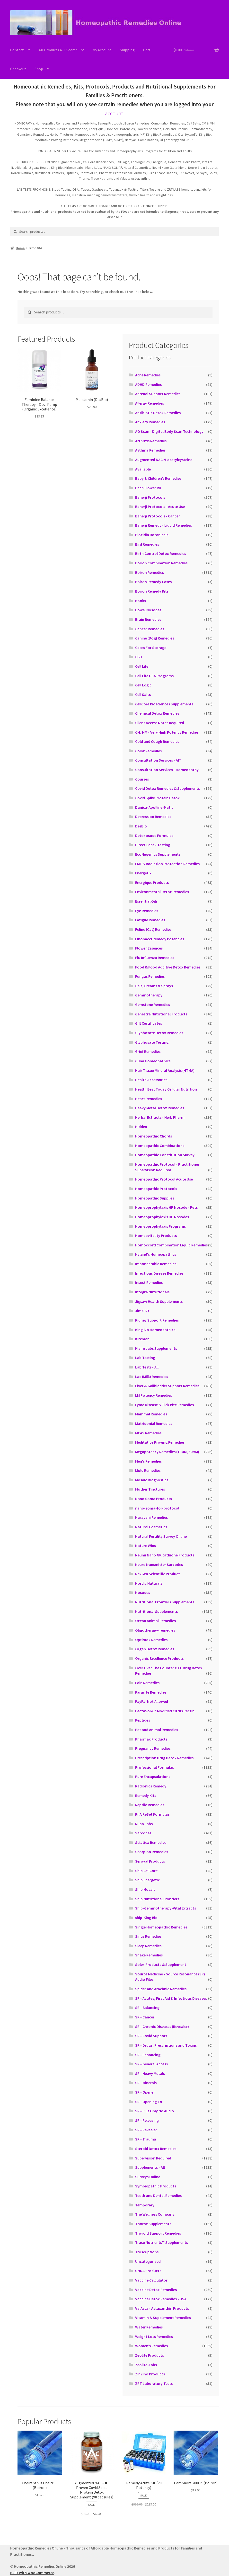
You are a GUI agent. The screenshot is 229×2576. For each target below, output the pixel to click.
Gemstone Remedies (152, 1004)
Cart (146, 49)
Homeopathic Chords (153, 1136)
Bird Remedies (147, 544)
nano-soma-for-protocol (157, 1508)
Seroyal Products (150, 1861)
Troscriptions (147, 2251)
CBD (138, 656)
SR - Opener (145, 2092)
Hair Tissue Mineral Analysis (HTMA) (164, 1070)
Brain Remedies (148, 619)
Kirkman (142, 1338)
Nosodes (142, 1592)
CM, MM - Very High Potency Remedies (166, 732)
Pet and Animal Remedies (156, 1729)
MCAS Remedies (148, 1432)
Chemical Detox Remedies (157, 713)
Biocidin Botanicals (151, 534)
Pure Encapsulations (152, 1776)
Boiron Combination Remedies (161, 562)
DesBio (141, 826)
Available (143, 469)
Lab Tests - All (147, 1367)
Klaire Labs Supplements (156, 1348)
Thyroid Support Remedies (158, 2233)
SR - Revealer (146, 2129)
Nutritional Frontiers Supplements (164, 1601)
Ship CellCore (146, 1870)
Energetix (143, 873)
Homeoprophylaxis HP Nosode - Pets (166, 1207)
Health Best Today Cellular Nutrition (166, 1089)
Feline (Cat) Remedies (153, 929)
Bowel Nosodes (148, 609)
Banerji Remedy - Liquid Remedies (163, 525)
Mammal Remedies (151, 1414)
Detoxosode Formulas (154, 835)
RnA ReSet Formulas (152, 1814)
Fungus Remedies (150, 976)
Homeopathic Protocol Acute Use (164, 1179)
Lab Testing (145, 1357)
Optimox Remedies (151, 1639)
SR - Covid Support (151, 2035)
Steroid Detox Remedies (155, 2148)
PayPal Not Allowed (151, 1701)
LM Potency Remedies (153, 1395)
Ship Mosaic (145, 1889)
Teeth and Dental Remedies (158, 2195)
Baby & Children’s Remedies (158, 478)
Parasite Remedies (150, 1692)
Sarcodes (143, 1832)
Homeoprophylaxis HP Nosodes (162, 1216)
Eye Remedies (146, 910)
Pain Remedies (147, 1682)
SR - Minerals (146, 2082)
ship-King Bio (146, 1917)
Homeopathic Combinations (159, 1145)
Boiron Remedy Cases (153, 581)
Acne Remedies (147, 375)
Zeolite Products (149, 2355)
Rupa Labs (144, 1823)
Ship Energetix (147, 1879)
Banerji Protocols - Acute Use (160, 506)
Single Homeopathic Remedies (161, 1927)
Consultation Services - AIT (158, 760)
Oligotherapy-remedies (155, 1630)
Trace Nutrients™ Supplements (161, 2242)
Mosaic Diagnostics (151, 1479)
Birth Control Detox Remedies (160, 553)
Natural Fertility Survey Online (161, 1536)
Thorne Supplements (153, 2223)
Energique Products (152, 882)
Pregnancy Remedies (152, 1748)
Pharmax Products (151, 1739)
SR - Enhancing (147, 2054)
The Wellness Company (154, 2214)
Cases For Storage (150, 647)
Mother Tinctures (150, 1489)
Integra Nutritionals (152, 1291)
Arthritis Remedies (151, 440)
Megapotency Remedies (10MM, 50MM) (167, 1451)
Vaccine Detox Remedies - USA (160, 2298)
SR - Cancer (144, 2017)
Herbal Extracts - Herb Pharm (160, 1117)
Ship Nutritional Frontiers (157, 1898)
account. (114, 113)
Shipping (127, 49)
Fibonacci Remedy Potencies (159, 938)
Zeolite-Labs (146, 2364)
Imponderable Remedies (155, 1263)
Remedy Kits (145, 1795)
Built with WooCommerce (32, 2572)
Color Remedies (148, 750)
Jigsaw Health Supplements (159, 1301)
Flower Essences (149, 948)
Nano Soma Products (153, 1498)
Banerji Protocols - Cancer (157, 516)
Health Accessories (151, 1079)
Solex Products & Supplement (160, 1964)
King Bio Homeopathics (155, 1329)
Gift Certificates (148, 1023)
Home (20, 248)
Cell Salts (143, 694)
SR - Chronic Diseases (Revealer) (162, 2026)
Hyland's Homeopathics (155, 1254)
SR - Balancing (147, 2007)
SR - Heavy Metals (150, 2073)
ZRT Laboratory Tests (154, 2383)
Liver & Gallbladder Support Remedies (167, 1385)
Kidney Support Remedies (157, 1320)
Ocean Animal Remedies (155, 1620)
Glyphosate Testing (151, 1042)
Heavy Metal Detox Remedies (159, 1107)
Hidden (141, 1126)
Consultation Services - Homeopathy (167, 769)
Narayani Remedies (151, 1517)
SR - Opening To (148, 2101)
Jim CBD (142, 1310)
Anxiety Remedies (150, 421)
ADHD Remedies (148, 384)
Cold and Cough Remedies (157, 741)
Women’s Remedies (151, 2345)
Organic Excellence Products (159, 1658)
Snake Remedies (149, 1955)
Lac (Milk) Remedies (151, 1376)
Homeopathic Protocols (156, 1188)
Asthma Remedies (150, 450)
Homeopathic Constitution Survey (164, 1154)
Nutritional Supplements (156, 1611)
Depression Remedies (153, 816)
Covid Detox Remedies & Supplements (167, 788)
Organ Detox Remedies (154, 1648)
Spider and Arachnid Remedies (160, 1988)
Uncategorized (148, 2261)
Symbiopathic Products (155, 2186)
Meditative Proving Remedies (160, 1442)
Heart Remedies (148, 1098)
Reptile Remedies (149, 1804)
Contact (17, 49)
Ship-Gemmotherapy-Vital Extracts (165, 1908)
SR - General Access (151, 2063)
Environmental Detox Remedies (162, 891)
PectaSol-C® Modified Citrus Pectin (164, 1710)
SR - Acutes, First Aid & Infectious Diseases (171, 1998)
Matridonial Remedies (153, 1423)
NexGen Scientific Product (157, 1573)
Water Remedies (149, 2327)
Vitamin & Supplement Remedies (163, 2317)
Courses (142, 779)
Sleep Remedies (148, 1945)
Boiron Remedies (149, 572)
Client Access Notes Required (159, 722)
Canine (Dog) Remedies (154, 638)
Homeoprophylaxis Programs (160, 1226)
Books (140, 600)
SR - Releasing (147, 2120)
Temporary (144, 2205)
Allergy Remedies (149, 403)
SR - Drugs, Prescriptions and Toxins (166, 2045)
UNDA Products (148, 2270)
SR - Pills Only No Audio (154, 2110)
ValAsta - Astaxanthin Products (162, 2308)
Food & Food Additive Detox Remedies (167, 967)
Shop (39, 68)
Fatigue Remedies (150, 919)
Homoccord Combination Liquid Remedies (171, 1245)
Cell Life (141, 666)
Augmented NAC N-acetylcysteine (163, 459)
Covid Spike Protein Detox (157, 797)
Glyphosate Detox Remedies (159, 1032)
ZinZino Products (150, 2374)
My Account (101, 49)
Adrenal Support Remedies (157, 393)
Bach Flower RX (148, 487)
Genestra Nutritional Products (161, 1014)
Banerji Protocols (150, 497)
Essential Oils (146, 901)
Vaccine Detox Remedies (156, 2289)
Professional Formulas (154, 1767)
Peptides (142, 1720)
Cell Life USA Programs (154, 675)
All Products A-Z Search (58, 49)
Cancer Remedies (149, 628)
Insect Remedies (149, 1282)
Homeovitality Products (156, 1235)
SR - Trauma (145, 2139)
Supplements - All (150, 2167)
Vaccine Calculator (151, 2280)
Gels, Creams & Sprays (154, 985)
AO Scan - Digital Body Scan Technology (169, 431)
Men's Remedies (148, 1461)
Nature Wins (145, 1545)
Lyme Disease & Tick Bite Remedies (164, 1404)
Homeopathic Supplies (154, 1198)
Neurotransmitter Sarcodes (159, 1564)
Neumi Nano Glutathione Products (164, 1555)
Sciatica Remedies (150, 1842)
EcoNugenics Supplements (157, 854)
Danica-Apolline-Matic (154, 807)
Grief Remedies (147, 1051)
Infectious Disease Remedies (159, 1273)
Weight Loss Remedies (154, 2336)
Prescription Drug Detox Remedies (164, 1757)
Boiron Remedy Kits (151, 591)
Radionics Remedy (150, 1786)
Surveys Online (147, 2176)
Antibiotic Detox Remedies (158, 412)
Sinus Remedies (148, 1936)
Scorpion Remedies (151, 1851)
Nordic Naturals (148, 1583)
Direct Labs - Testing (152, 844)
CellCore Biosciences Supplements (164, 704)
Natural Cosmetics (151, 1526)
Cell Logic (143, 685)
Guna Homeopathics (152, 1060)
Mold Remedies (147, 1470)
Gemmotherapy (148, 995)
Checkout (18, 68)
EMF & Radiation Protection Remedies (167, 863)
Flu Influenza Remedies (154, 957)
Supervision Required (153, 2158)
